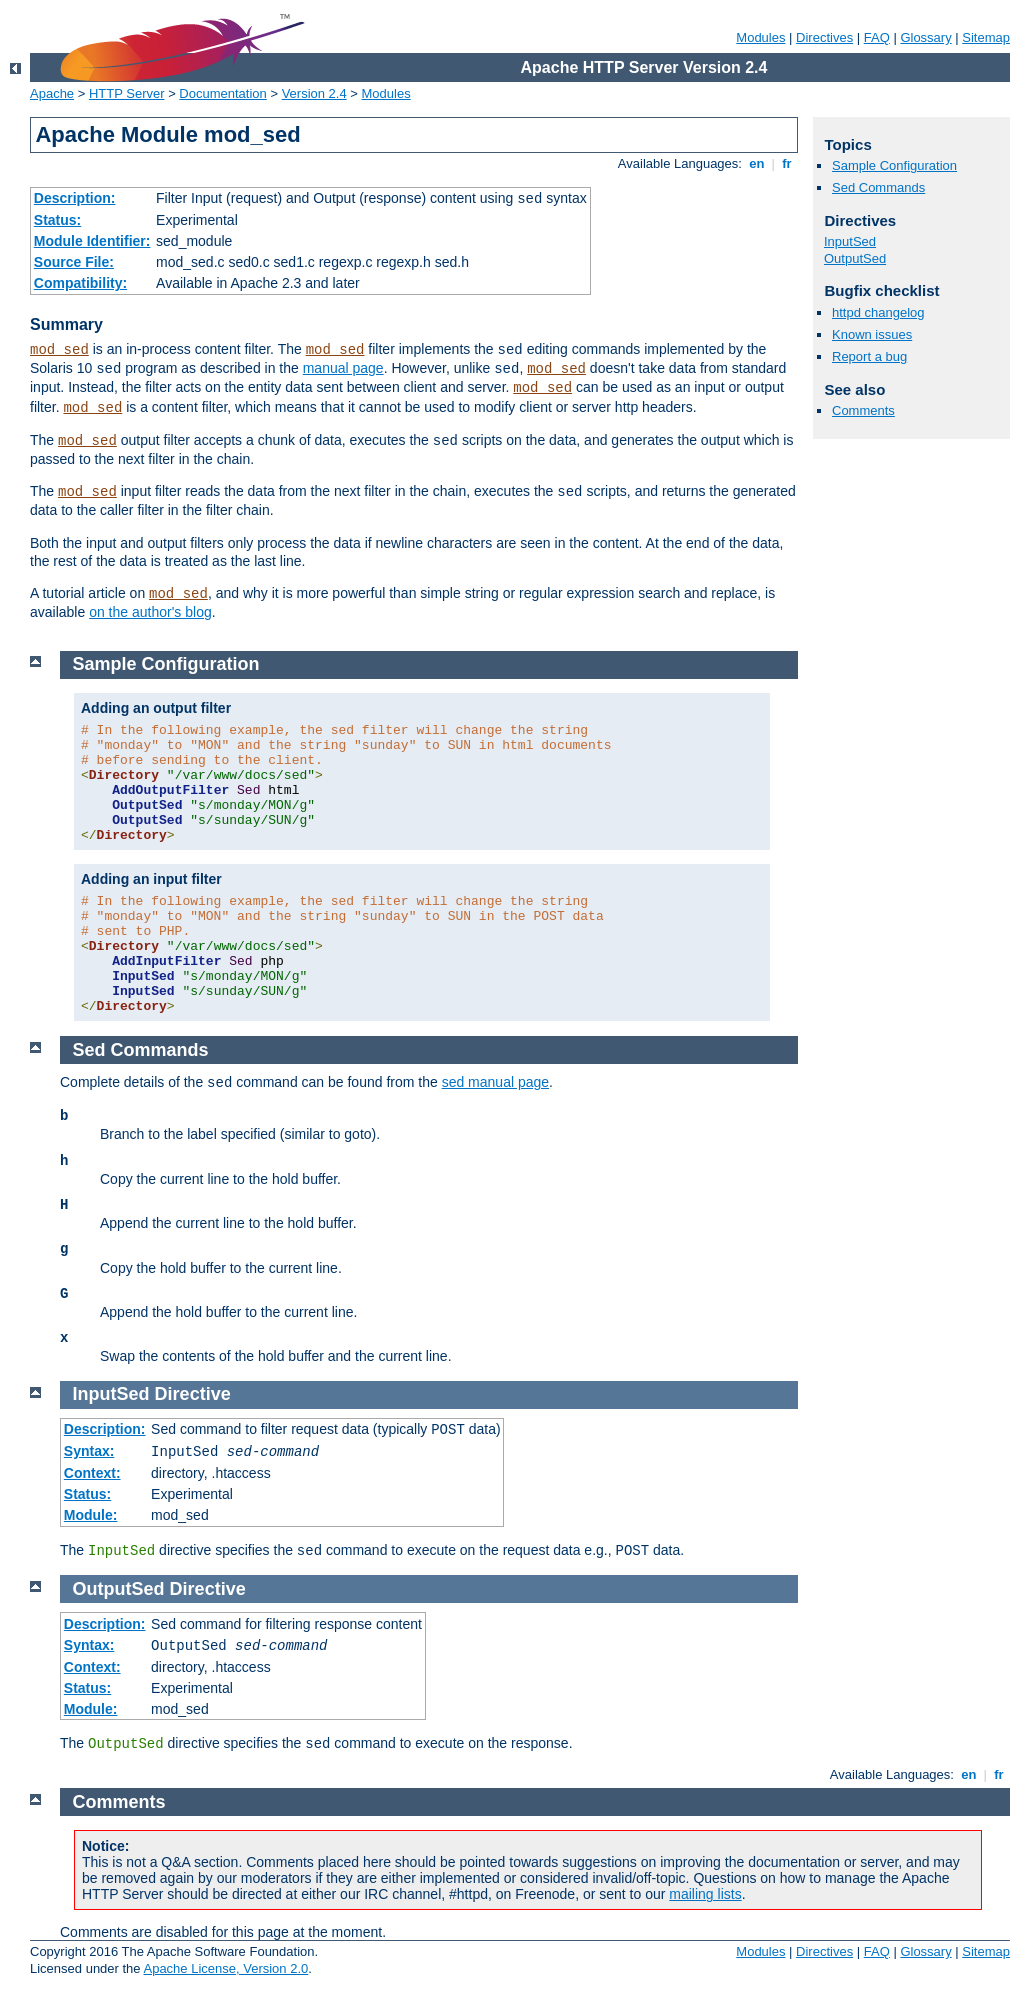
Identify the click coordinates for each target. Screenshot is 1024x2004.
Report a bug (869, 356)
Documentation (222, 93)
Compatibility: (80, 283)
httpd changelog (878, 312)
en (757, 163)
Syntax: (89, 1451)
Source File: (74, 262)
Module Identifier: (92, 241)
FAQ (877, 37)
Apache (52, 93)
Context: (92, 1473)
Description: (75, 198)
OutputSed (855, 258)
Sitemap (986, 37)
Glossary (925, 37)
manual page (343, 368)
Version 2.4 (314, 93)
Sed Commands (878, 187)
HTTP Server (127, 93)
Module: (91, 1515)
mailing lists (705, 1894)
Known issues (872, 334)
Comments (863, 410)
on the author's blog (150, 612)
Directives (824, 37)
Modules (760, 37)
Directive (193, 1394)
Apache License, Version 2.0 (225, 1968)
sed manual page (495, 1082)
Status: (57, 220)
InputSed (850, 241)
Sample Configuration (894, 165)
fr (787, 163)
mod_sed (59, 350)
